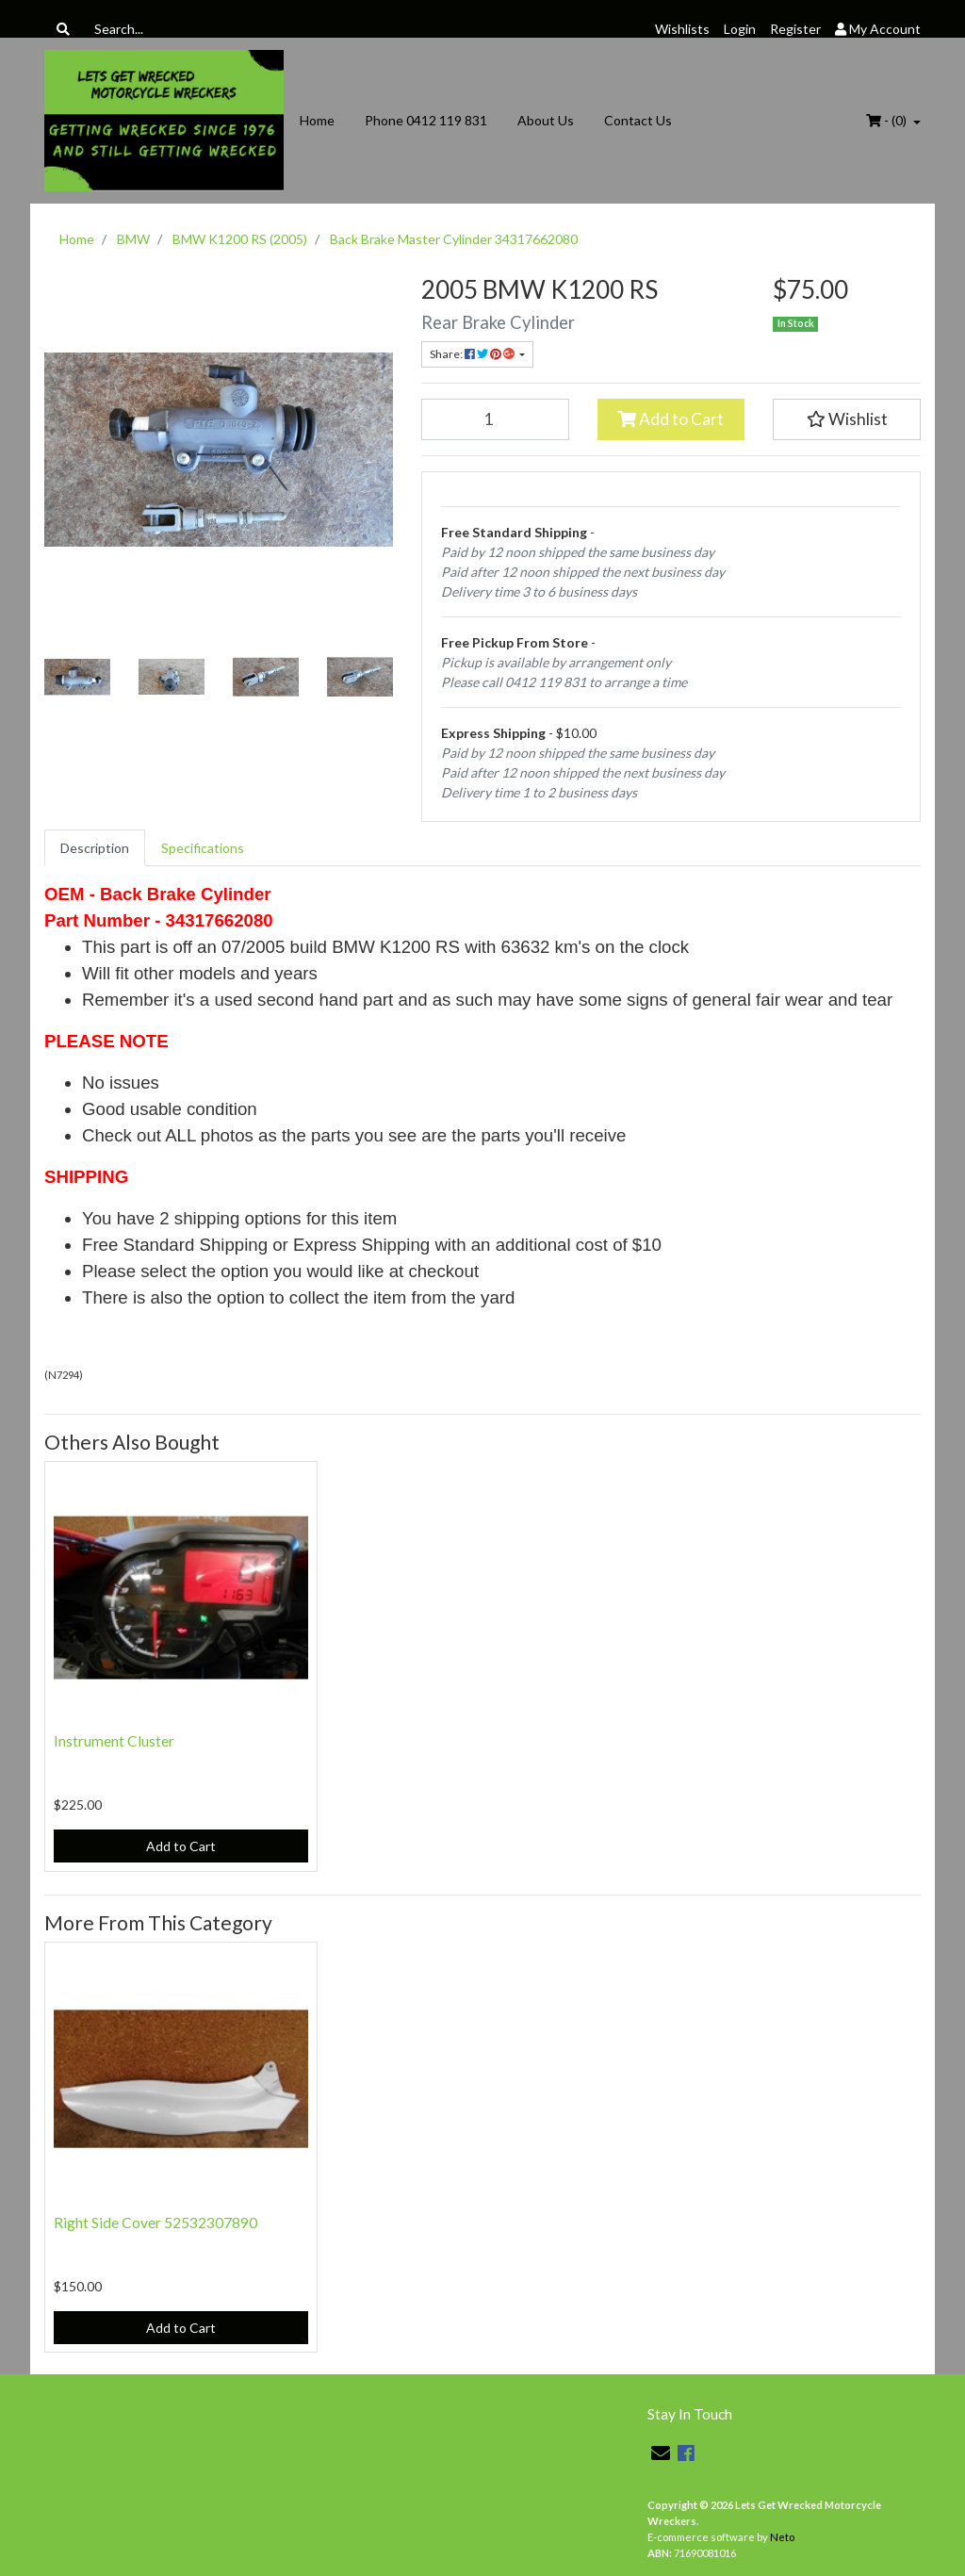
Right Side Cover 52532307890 (155, 2222)
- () (887, 120)
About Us (545, 120)
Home (317, 120)
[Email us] (660, 2452)
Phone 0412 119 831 (426, 120)
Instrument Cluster (114, 1740)
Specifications (202, 848)
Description (94, 848)
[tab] (94, 847)
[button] (847, 419)
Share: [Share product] (473, 354)
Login (740, 29)
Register (795, 29)
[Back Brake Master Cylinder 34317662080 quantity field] (495, 419)
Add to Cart (670, 419)
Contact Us (638, 120)
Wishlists (682, 29)
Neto (782, 2537)
